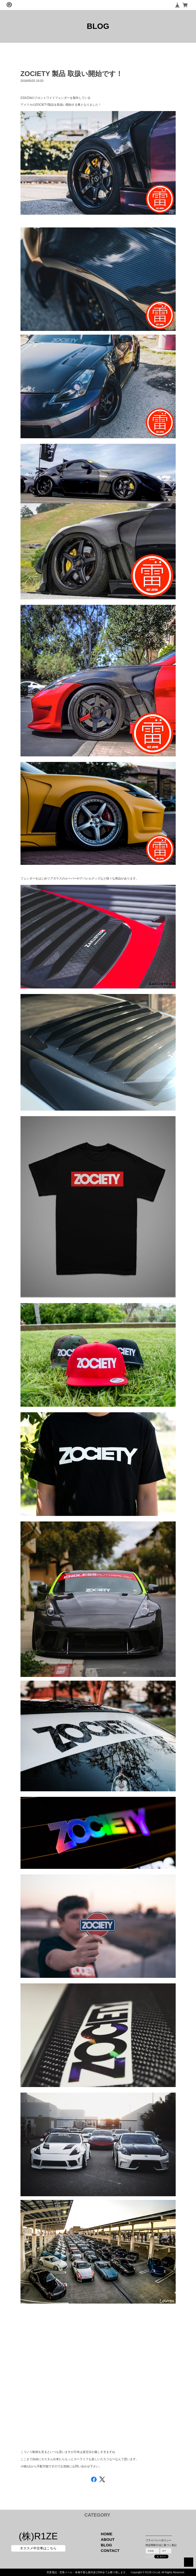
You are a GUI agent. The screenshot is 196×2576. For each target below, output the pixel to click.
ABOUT (108, 2539)
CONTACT (110, 2550)
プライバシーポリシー (158, 2540)
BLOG (106, 2545)
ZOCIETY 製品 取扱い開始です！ (72, 74)
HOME (106, 2534)
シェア (149, 2556)
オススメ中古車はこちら (38, 2548)
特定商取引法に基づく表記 (161, 2545)
